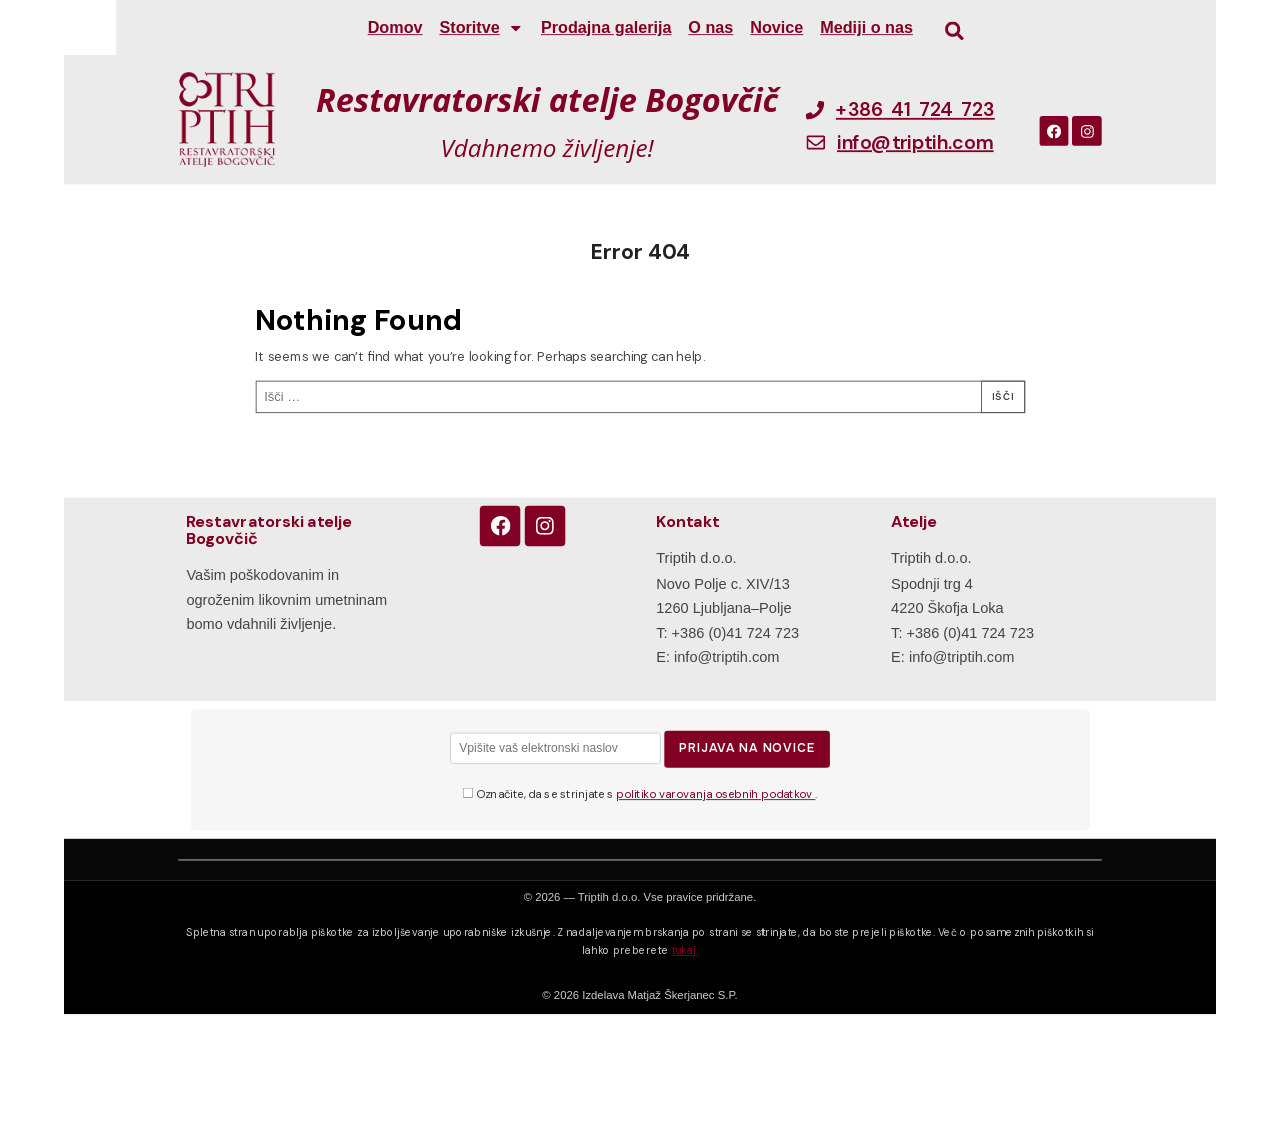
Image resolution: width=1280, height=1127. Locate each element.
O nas (710, 28)
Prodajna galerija (606, 28)
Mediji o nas (866, 28)
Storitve (481, 27)
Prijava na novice (747, 748)
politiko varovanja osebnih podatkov (715, 795)
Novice (776, 28)
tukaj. (685, 950)
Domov (395, 28)
